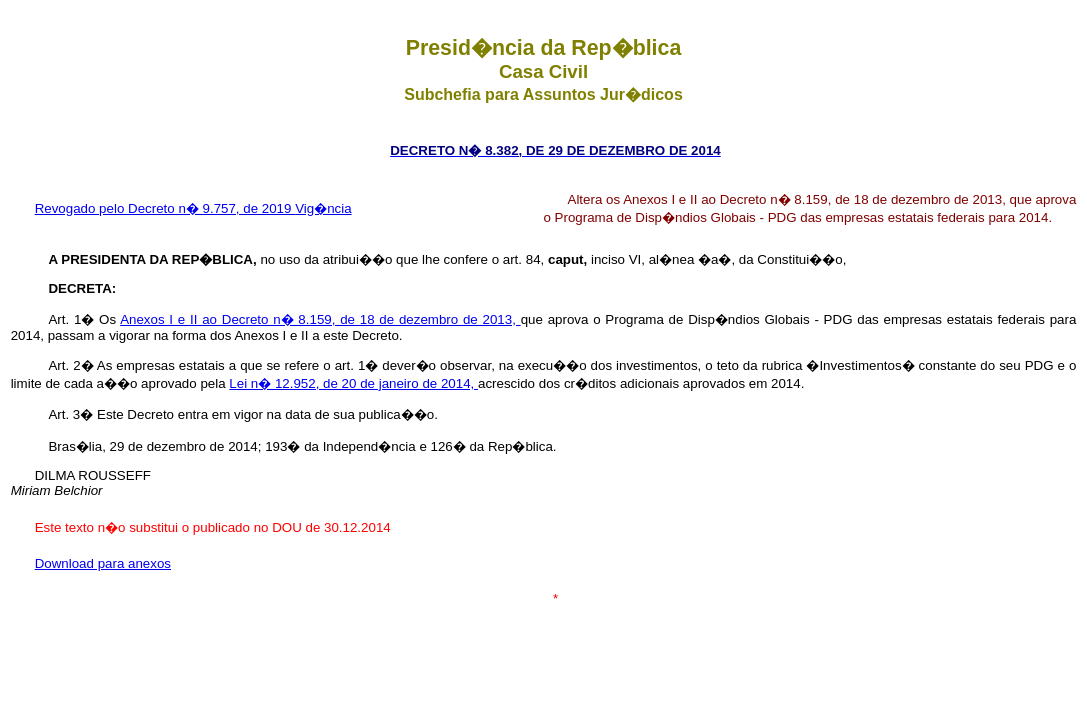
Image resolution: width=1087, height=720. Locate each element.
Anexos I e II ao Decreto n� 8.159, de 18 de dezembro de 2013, (320, 319)
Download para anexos (103, 563)
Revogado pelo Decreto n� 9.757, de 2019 (165, 208)
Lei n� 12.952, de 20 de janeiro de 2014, (353, 383)
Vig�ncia (323, 208)
